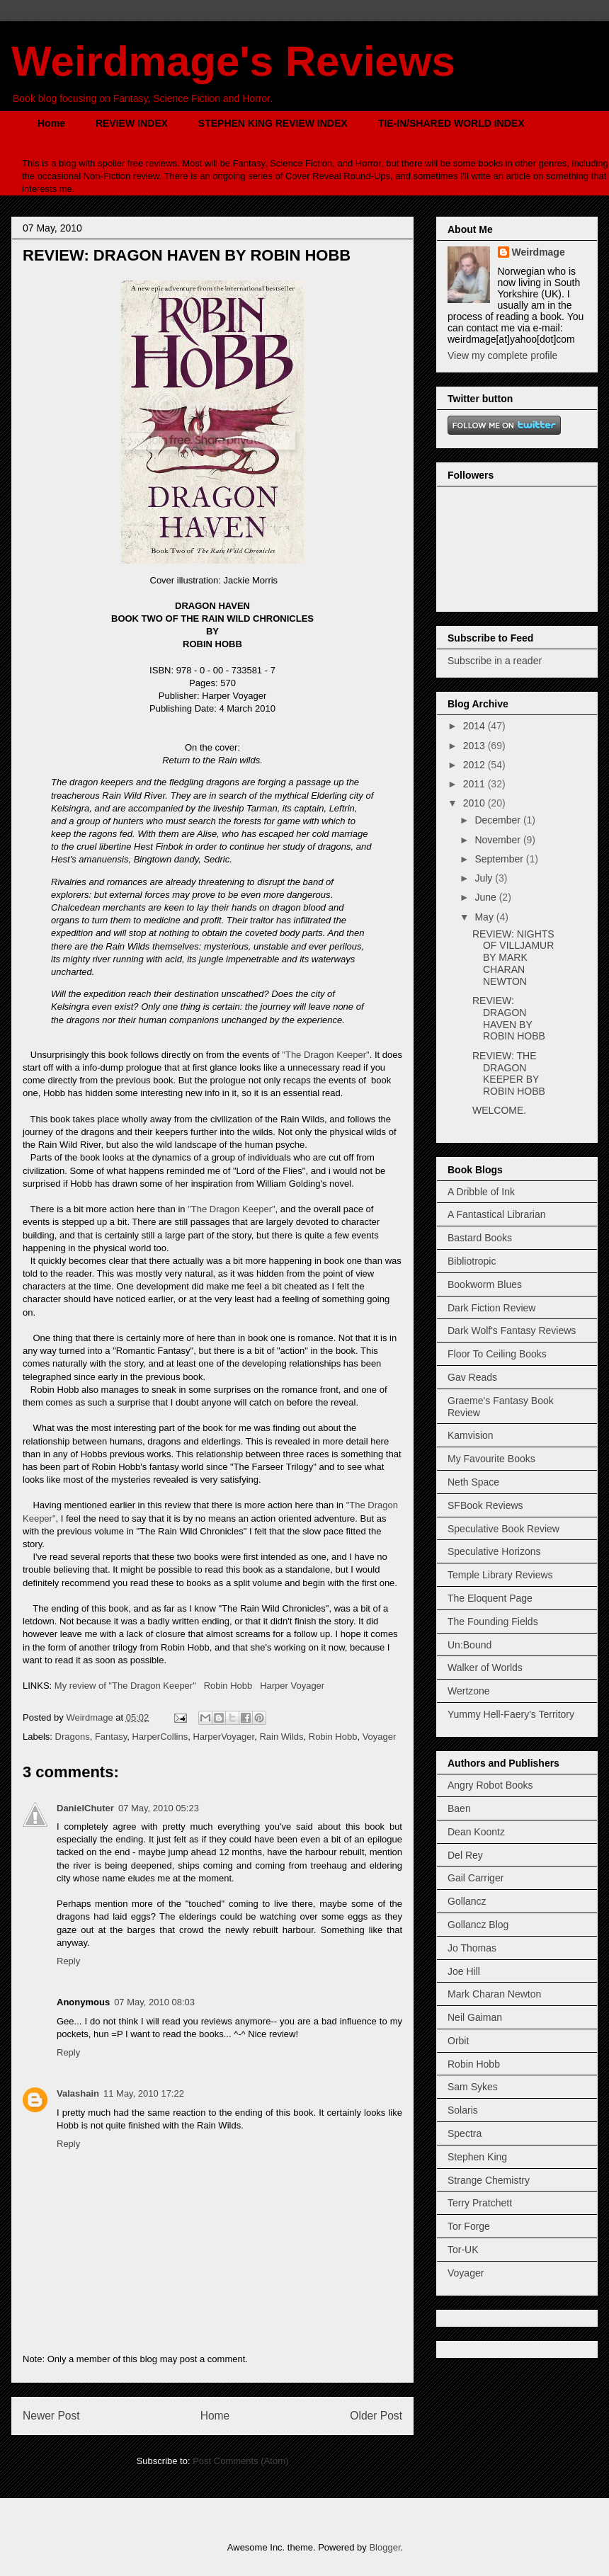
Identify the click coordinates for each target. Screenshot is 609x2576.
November (498, 839)
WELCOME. (499, 1110)
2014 (475, 725)
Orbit (458, 2040)
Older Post (376, 2416)
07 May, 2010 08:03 (154, 2002)
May (485, 917)
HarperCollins (160, 1736)
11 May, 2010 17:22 (143, 2093)
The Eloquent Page (490, 1598)
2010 (475, 803)
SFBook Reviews (485, 1505)
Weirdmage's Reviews (233, 61)
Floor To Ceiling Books (497, 1354)
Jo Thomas (472, 1948)
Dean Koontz (476, 1831)
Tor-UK (463, 2249)
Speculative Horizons (494, 1551)
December (498, 820)
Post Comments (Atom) (240, 2461)
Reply (68, 1961)
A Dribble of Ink (481, 1191)
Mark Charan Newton (494, 1994)
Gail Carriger (475, 1877)
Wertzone (469, 1691)
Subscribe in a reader (495, 660)
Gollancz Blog (478, 1924)
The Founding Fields (493, 1621)
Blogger (384, 2547)
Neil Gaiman (475, 2017)
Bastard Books (480, 1237)
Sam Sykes (473, 2086)
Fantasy (111, 1736)
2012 (475, 764)
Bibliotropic (472, 1261)
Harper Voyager (292, 1685)
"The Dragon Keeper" (325, 1054)
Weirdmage (538, 252)
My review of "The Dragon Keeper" (125, 1685)
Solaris (463, 2110)
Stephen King (477, 2156)
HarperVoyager (223, 1736)
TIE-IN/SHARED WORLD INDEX (451, 123)
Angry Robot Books (490, 1785)
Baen (459, 1808)
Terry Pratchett (480, 2203)
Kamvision (471, 1435)
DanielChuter (85, 1808)
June (486, 897)
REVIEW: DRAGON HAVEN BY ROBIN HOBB (508, 1018)
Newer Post (51, 2416)
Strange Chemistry (489, 2180)
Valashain (78, 2093)
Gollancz (467, 1901)
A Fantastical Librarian (497, 1214)
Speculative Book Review (503, 1528)
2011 (475, 784)
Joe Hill (464, 1971)
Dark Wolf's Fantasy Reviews (512, 1330)
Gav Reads (472, 1377)
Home (51, 123)
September (499, 859)
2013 (475, 745)
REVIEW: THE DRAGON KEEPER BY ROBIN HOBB (508, 1073)
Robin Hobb (228, 1685)
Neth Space (473, 1482)
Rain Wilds (281, 1736)
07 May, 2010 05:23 (158, 1808)
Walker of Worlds (485, 1667)
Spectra (465, 2133)
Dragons (72, 1736)
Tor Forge (469, 2226)
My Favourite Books (491, 1458)
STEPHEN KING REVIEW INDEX (273, 123)
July (484, 878)
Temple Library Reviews (500, 1574)
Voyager (380, 1736)
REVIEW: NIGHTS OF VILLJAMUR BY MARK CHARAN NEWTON (513, 957)
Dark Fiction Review (491, 1307)
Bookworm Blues (485, 1284)
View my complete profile (502, 355)
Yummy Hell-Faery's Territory (511, 1714)
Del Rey (465, 1855)
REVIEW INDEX (132, 123)
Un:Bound (469, 1645)
